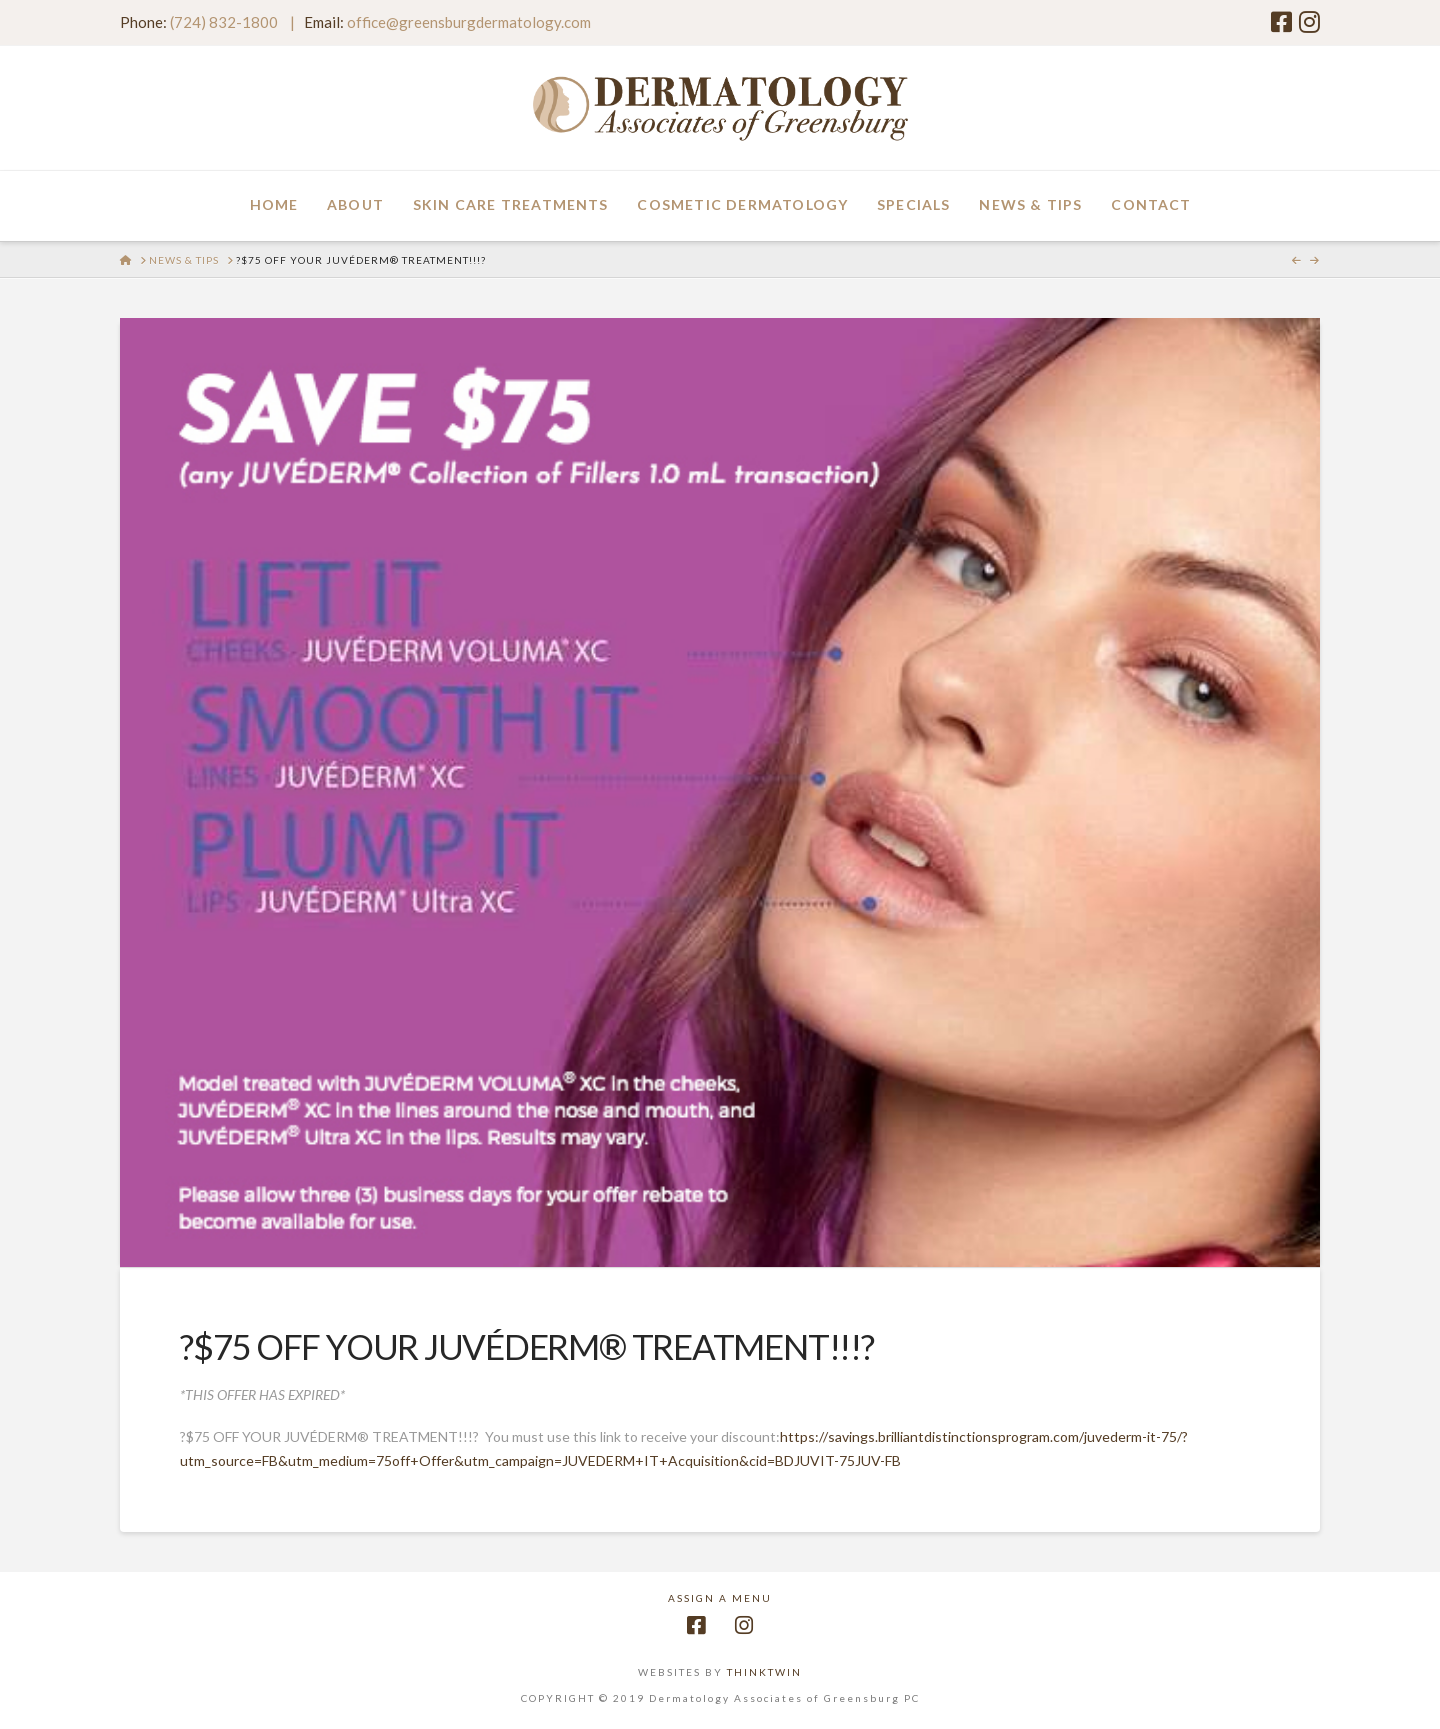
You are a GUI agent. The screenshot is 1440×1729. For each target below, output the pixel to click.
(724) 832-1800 (224, 22)
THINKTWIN (764, 1672)
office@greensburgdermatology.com (469, 22)
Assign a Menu (720, 1598)
